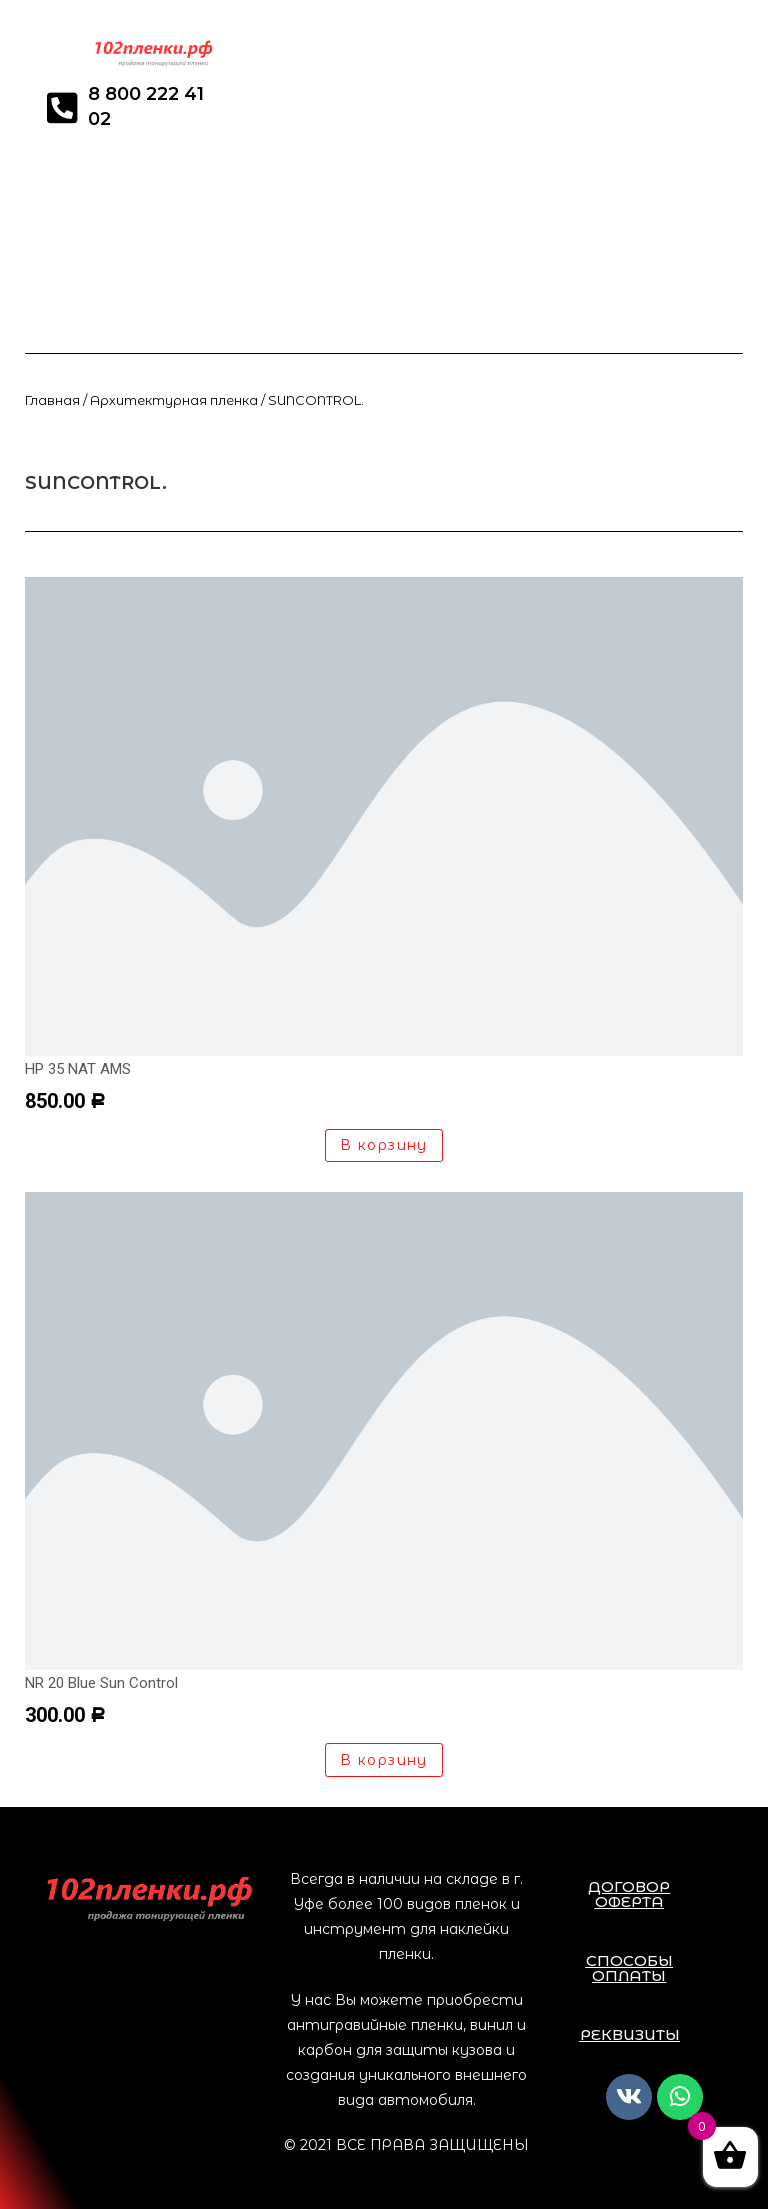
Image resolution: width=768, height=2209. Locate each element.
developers (61, 458)
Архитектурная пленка (174, 400)
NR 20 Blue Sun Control (101, 1683)
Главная (52, 400)
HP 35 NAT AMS (78, 1069)
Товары (146, 458)
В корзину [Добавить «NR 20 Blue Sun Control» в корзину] (384, 1760)
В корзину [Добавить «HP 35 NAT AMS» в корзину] (384, 1145)
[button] (629, 1894)
